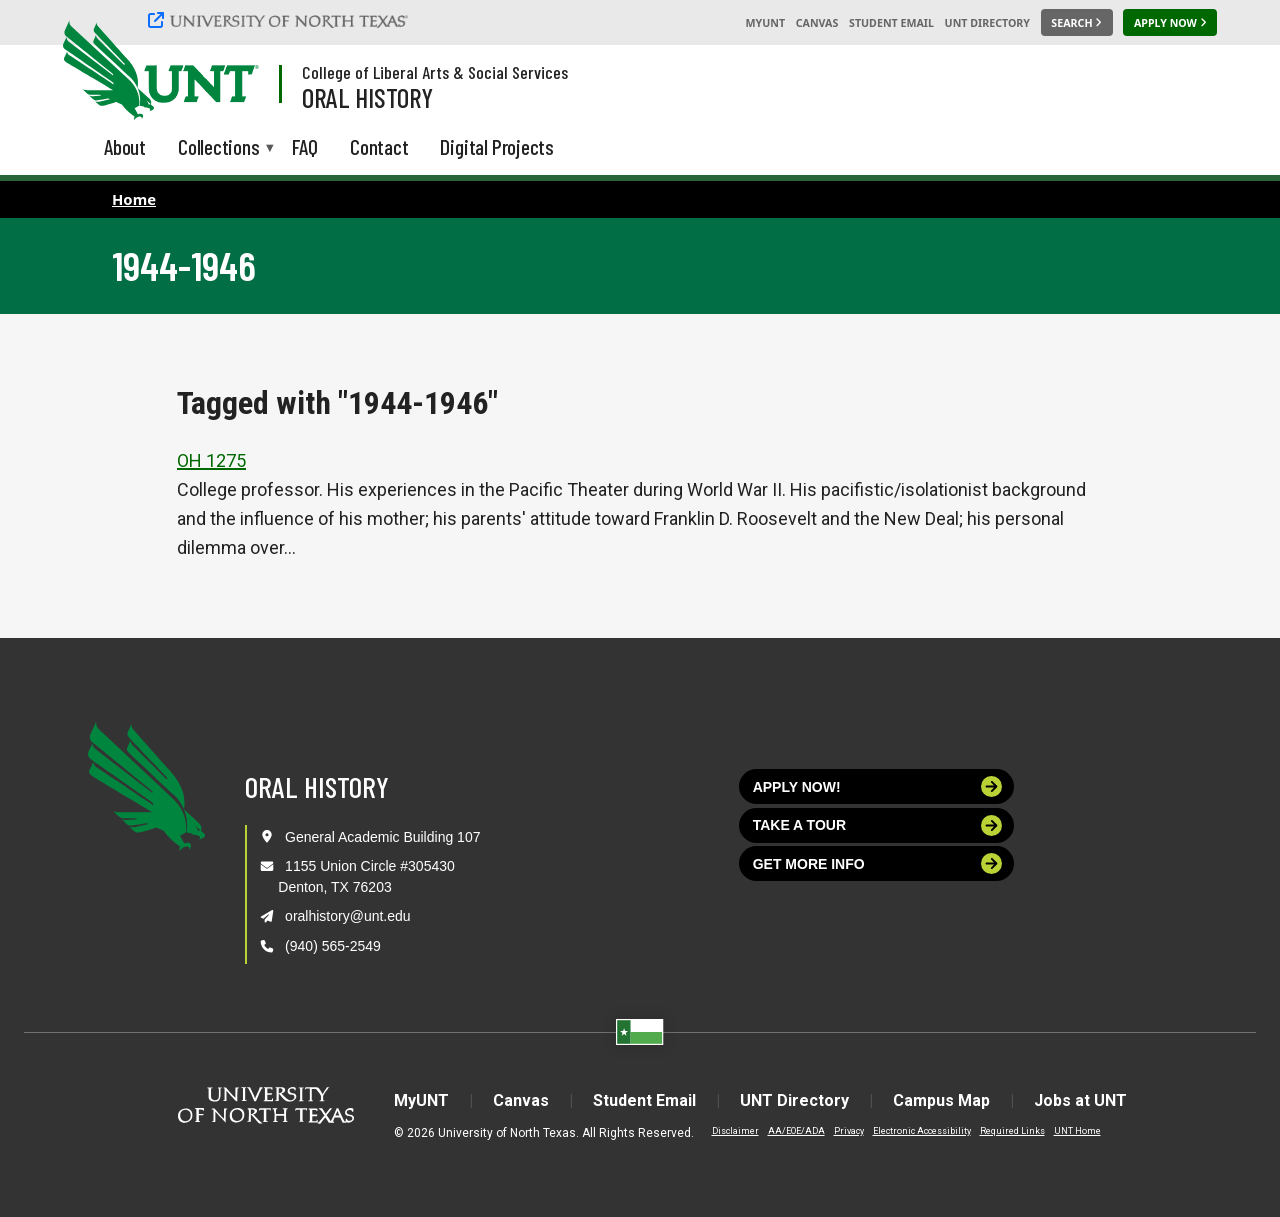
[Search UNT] (1077, 23)
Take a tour (878, 825)
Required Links (1012, 1131)
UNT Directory (987, 23)
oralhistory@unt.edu (348, 916)
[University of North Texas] (281, 20)
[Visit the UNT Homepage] (228, 72)
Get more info (878, 863)
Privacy (849, 1131)
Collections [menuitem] (219, 148)
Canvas (817, 23)
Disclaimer (735, 1131)
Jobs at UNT (1080, 1100)
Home (134, 199)
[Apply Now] (1170, 23)
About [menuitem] (125, 146)
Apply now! (878, 786)
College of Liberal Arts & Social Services (435, 72)
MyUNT (765, 23)
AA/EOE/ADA (796, 1131)
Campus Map (941, 1100)
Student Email (891, 23)
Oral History (367, 97)
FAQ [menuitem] (305, 146)
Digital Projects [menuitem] (497, 146)
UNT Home (1077, 1131)
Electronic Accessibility (922, 1131)
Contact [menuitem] (379, 146)
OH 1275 (211, 460)
